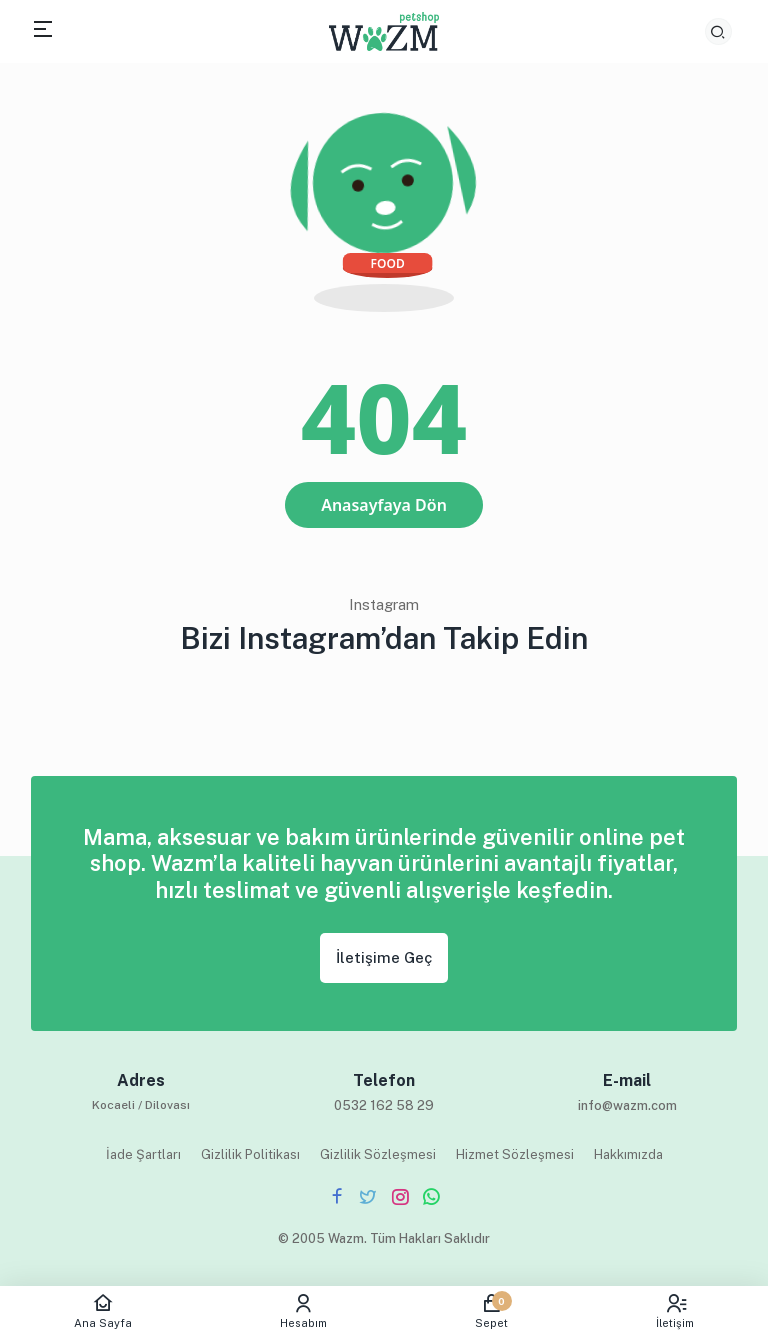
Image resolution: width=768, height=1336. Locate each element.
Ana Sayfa (103, 1311)
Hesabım (303, 1311)
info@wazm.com (627, 1105)
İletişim (675, 1311)
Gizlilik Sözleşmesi (378, 1154)
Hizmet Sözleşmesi (515, 1154)
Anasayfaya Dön (384, 505)
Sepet (491, 1311)
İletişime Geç (384, 957)
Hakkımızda (628, 1154)
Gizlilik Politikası (250, 1154)
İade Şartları (143, 1154)
